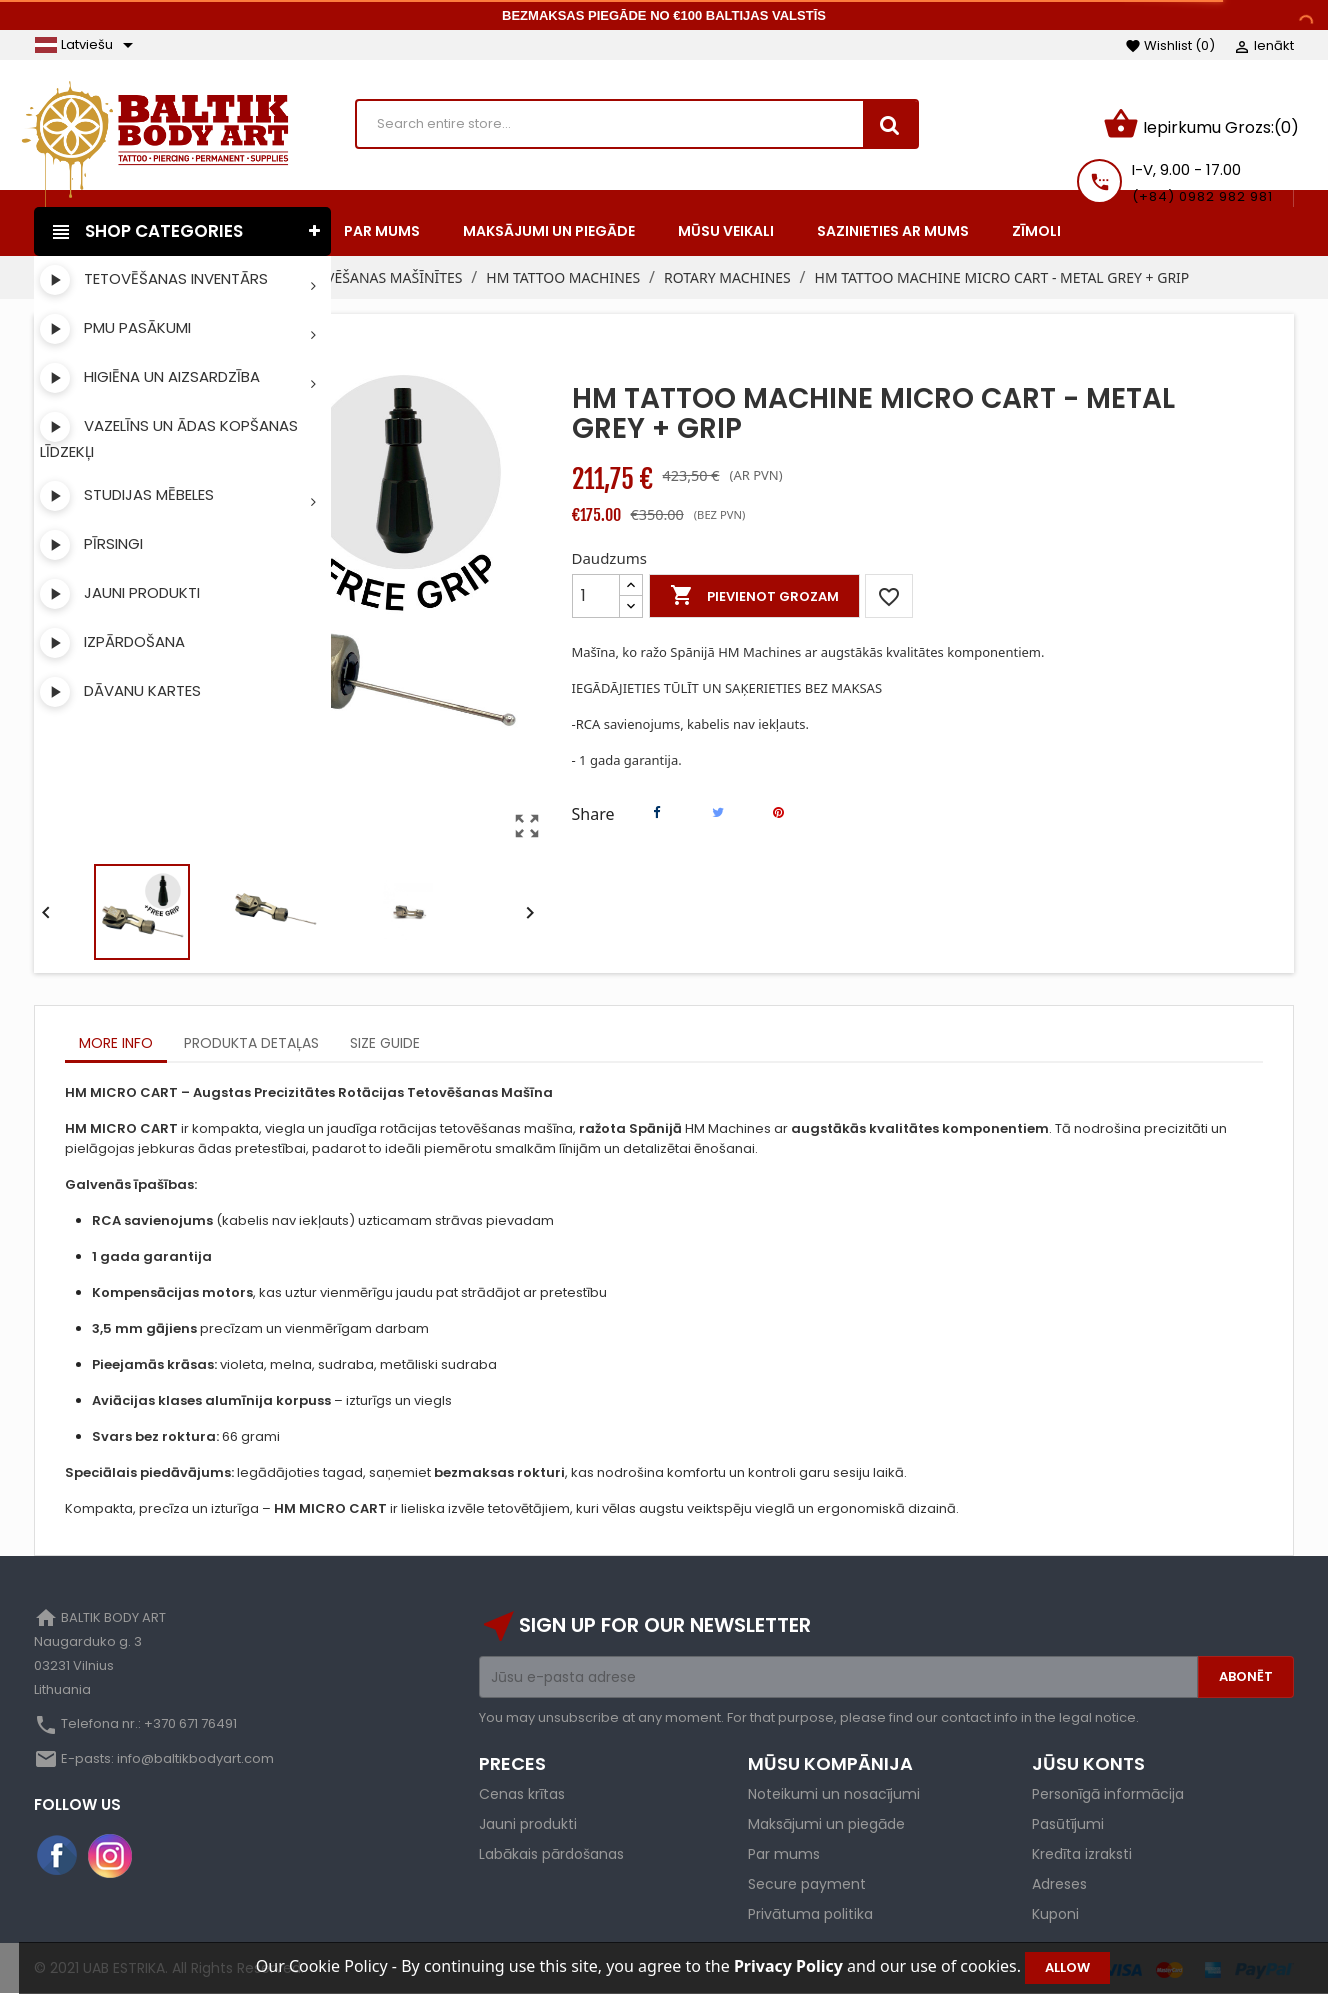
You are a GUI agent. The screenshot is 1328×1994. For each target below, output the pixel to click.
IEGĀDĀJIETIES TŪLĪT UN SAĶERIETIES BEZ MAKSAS (727, 688)
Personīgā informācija (1108, 1794)
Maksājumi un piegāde (826, 1824)
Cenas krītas (522, 1794)
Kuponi (1055, 1914)
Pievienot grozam (754, 596)
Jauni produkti (528, 1824)
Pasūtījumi (1068, 1824)
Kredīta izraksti (1082, 1854)
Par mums (784, 1854)
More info (116, 1043)
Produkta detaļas (251, 1043)
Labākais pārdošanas (551, 1854)
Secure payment (807, 1884)
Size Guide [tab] (385, 1043)
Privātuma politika (810, 1914)
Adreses (1059, 1884)
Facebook (58, 1856)
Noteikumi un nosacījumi (834, 1794)
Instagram (110, 1856)
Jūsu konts (1088, 1763)
